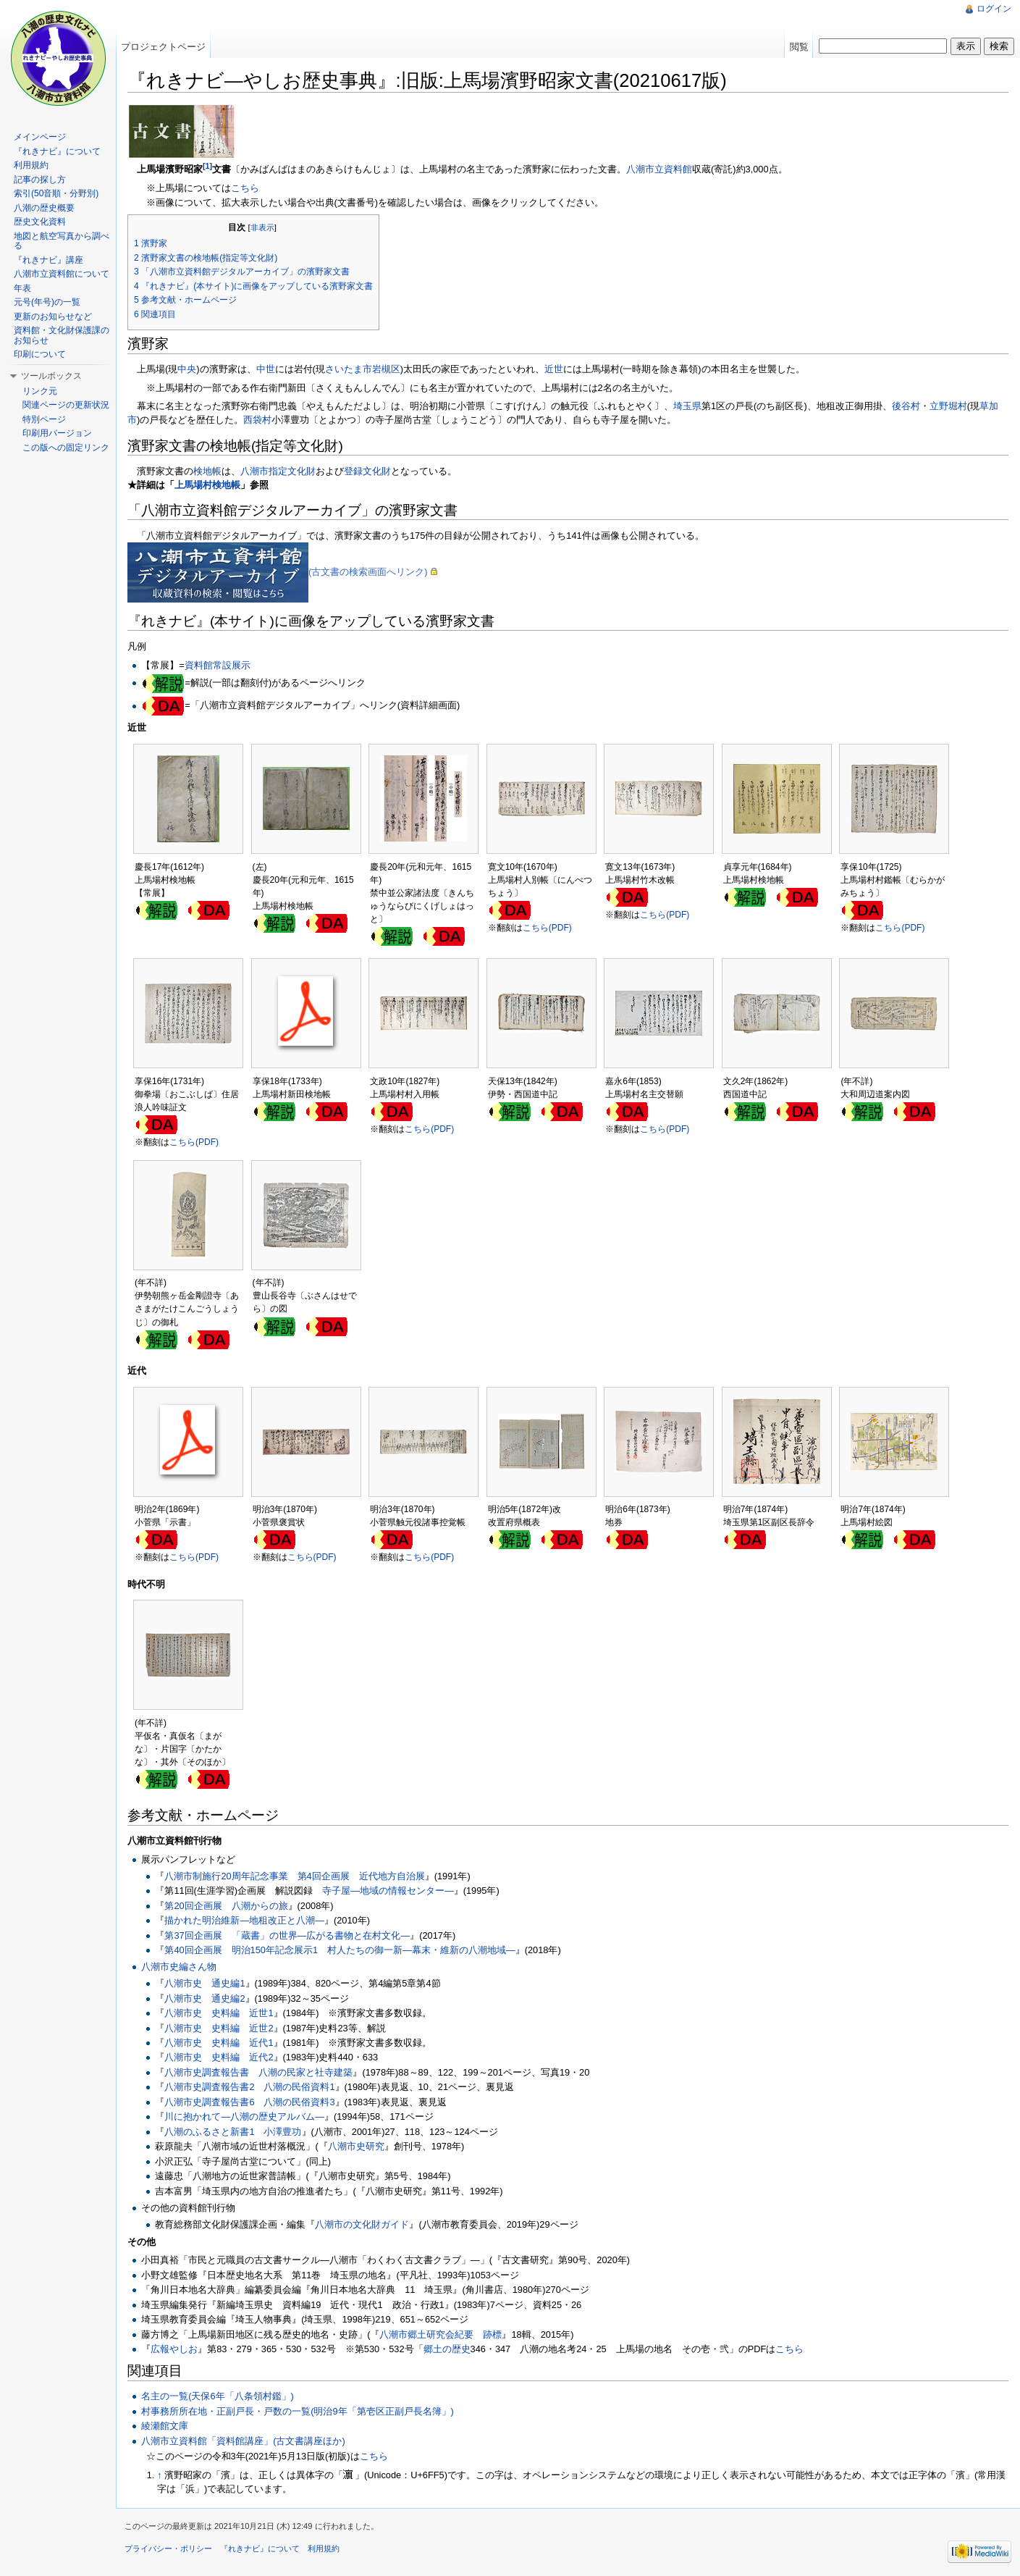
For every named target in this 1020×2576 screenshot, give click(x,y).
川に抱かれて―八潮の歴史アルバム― (244, 2116)
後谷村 (906, 405)
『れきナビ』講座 (48, 260)
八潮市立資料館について (61, 274)
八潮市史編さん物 (178, 1966)
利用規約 (31, 165)
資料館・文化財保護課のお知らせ (61, 335)
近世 (553, 369)
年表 (22, 288)
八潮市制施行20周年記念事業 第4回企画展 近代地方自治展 (294, 1876)
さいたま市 (348, 369)
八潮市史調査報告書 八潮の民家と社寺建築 (258, 2072)
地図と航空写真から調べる (61, 241)
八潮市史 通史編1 (204, 1983)
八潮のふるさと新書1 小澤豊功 (232, 2131)
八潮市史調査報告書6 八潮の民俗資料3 (249, 2102)
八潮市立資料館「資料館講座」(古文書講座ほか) (243, 2441)
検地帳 (207, 471)
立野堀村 (948, 405)
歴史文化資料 (40, 222)
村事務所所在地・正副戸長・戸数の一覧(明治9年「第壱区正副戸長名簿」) (297, 2411)
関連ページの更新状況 (65, 405)
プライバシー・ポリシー (168, 2548)
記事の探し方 (40, 180)
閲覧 (799, 46)
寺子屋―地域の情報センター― (388, 1890)
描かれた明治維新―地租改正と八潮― (244, 1920)
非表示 (262, 227)
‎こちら (789, 2349)
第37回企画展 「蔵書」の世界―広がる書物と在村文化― (287, 1935)
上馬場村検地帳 (207, 484)
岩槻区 (386, 369)
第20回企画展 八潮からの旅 (225, 1905)
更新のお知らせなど (53, 316)
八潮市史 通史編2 (204, 1998)
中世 (265, 369)
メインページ (40, 137)
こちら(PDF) (547, 928)
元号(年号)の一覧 (47, 302)
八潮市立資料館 (659, 169)
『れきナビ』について (57, 151)
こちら (245, 187)
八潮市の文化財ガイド (362, 2224)
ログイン (994, 9)
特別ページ (44, 419)
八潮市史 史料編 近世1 (218, 2012)
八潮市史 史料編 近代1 (218, 2042)
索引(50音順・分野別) (56, 193)
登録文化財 (367, 471)
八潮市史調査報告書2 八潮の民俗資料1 (249, 2086)
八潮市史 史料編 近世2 (218, 2028)
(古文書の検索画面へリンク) (368, 571)
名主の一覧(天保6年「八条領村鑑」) (217, 2396)
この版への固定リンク (65, 447)
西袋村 (257, 419)
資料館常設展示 (217, 665)
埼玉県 (687, 405)
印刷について (40, 354)
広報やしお (174, 2349)
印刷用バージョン (57, 433)
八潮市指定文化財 (278, 471)
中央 (186, 369)
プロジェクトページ (163, 46)
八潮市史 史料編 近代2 (218, 2057)
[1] (207, 165)
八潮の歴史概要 (44, 208)
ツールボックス (51, 376)
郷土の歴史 (447, 2349)
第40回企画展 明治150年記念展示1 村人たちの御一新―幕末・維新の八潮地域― (339, 1949)
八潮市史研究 (356, 2146)
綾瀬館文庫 (164, 2425)
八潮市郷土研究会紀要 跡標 (440, 2334)
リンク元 (39, 391)
